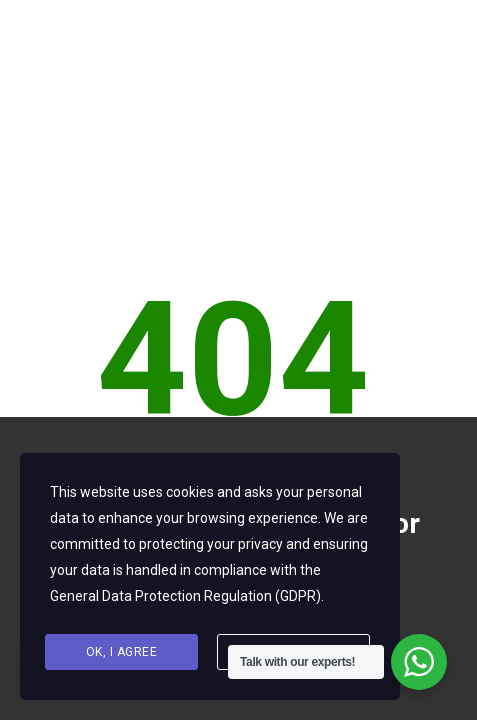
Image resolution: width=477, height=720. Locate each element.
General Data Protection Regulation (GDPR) (185, 596)
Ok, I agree (122, 652)
